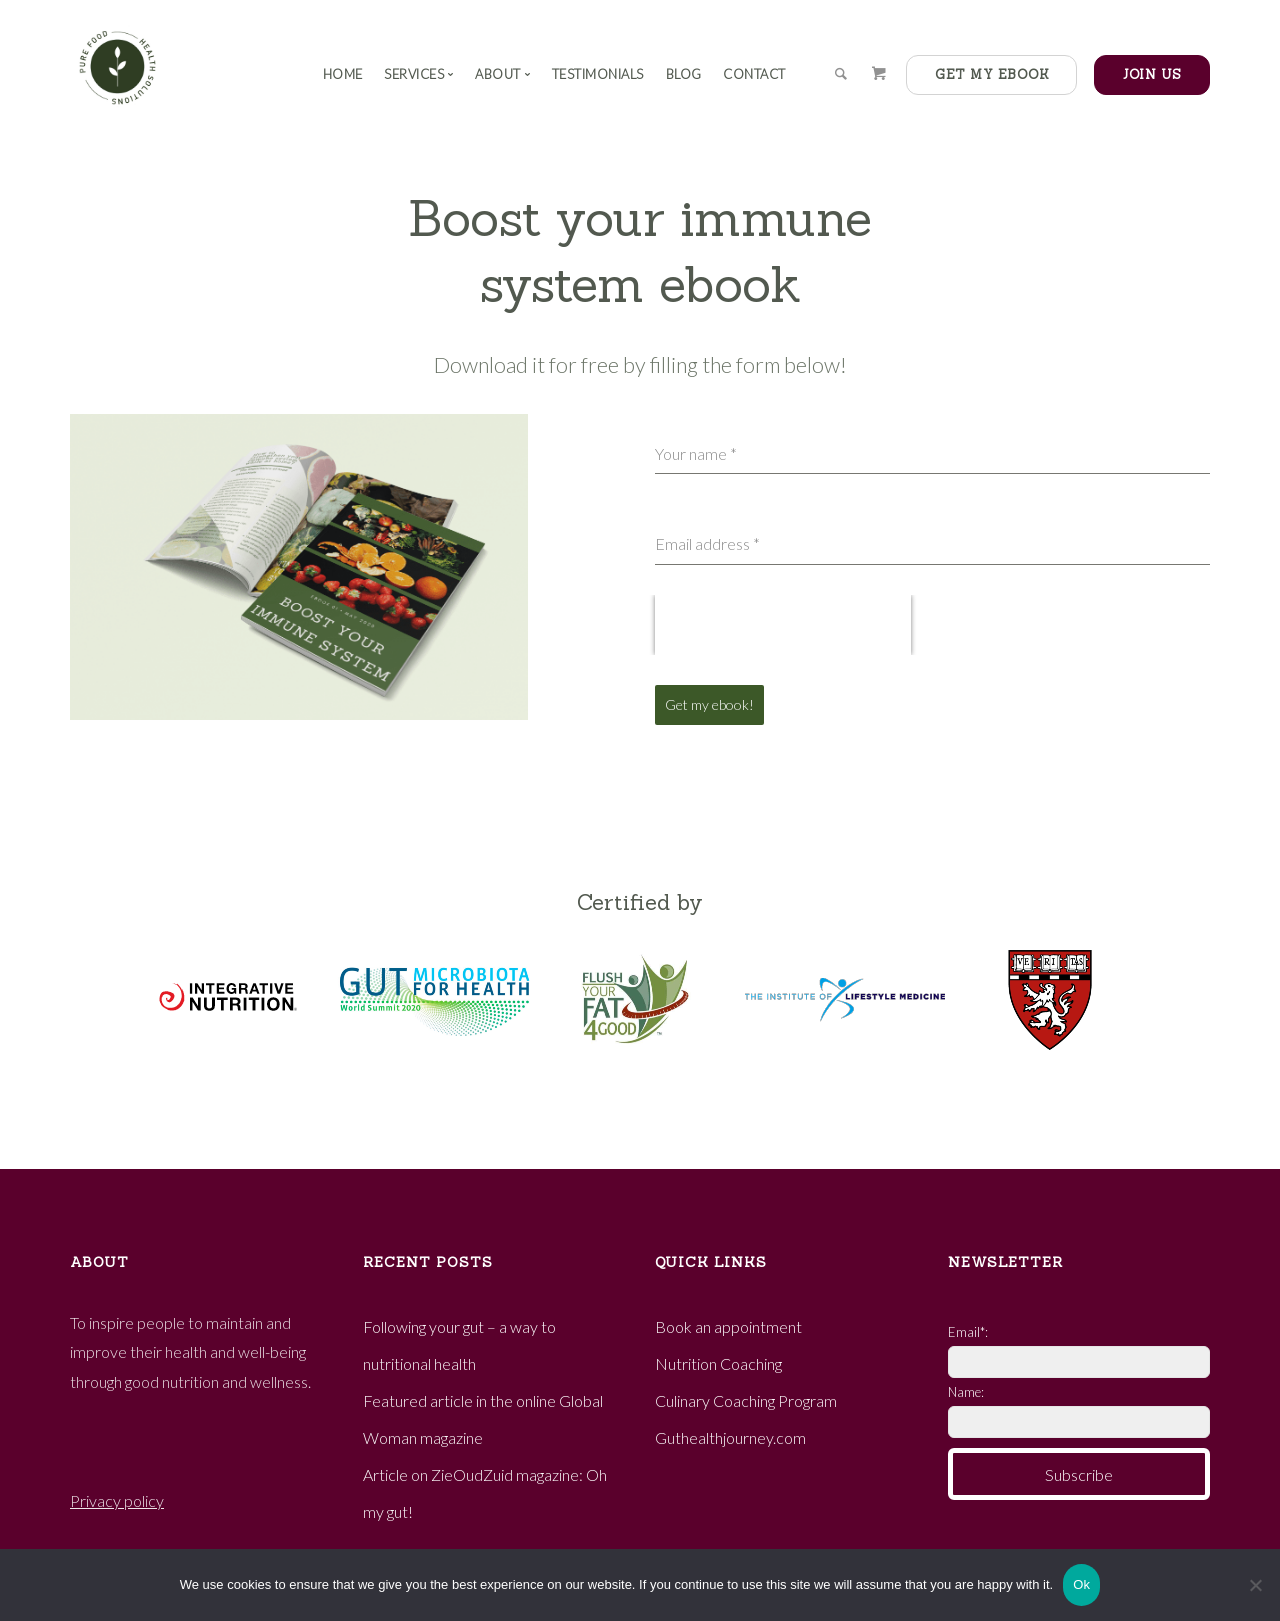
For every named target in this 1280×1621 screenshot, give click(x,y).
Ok (1081, 1584)
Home (343, 74)
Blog (684, 74)
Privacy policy (117, 1490)
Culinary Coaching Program (746, 1390)
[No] (1255, 1585)
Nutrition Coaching (718, 1353)
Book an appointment (728, 1316)
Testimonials (598, 74)
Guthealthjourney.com (730, 1427)
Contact (754, 74)
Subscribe (1079, 1472)
